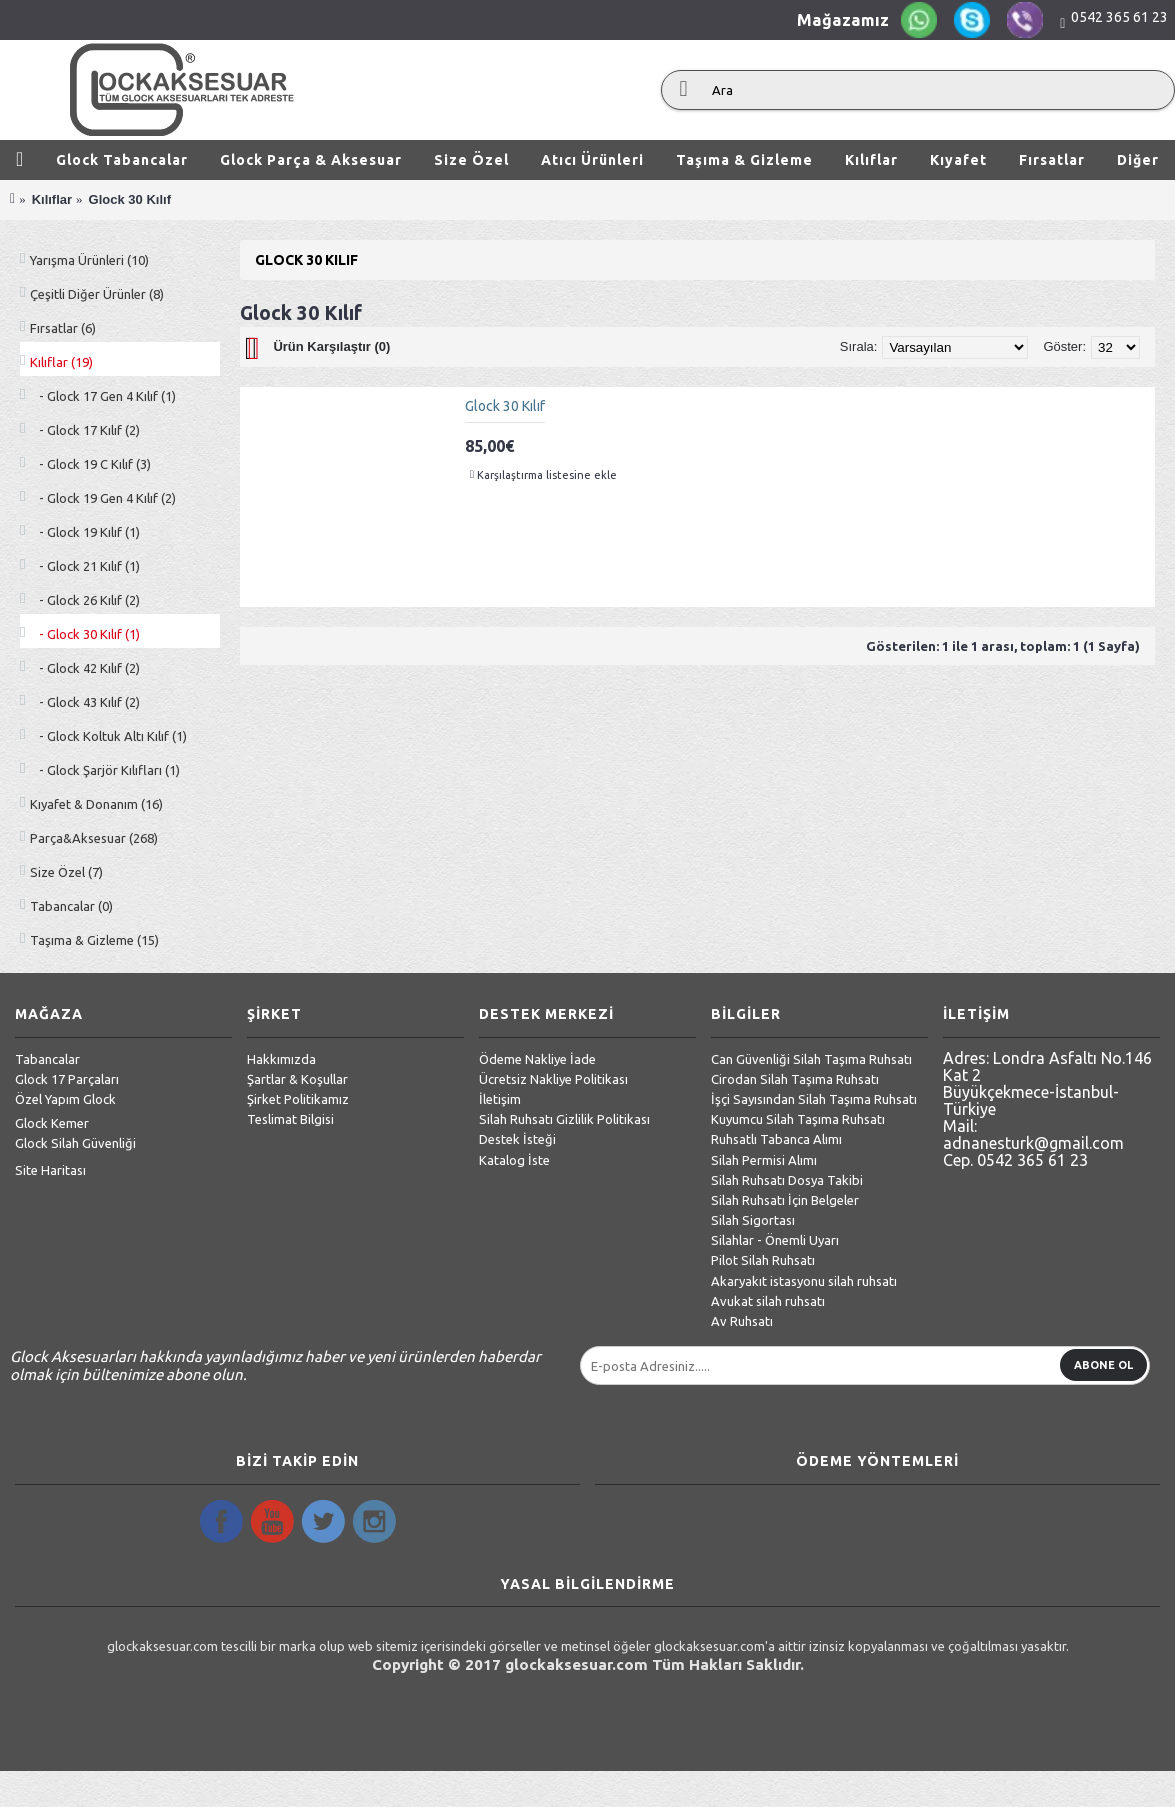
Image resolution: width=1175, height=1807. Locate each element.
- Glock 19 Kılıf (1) (85, 532)
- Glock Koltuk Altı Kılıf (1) (108, 736)
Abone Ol (1103, 1365)
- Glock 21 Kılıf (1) (85, 566)
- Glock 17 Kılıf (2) (85, 430)
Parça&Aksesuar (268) (94, 838)
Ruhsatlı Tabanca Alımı (776, 1139)
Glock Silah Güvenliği (75, 1143)
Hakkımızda (281, 1059)
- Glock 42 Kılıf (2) (85, 668)
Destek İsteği (517, 1139)
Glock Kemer (52, 1123)
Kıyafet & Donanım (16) (96, 804)
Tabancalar (47, 1059)
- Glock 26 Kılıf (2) (85, 600)
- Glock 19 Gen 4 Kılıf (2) (103, 498)
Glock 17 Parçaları (67, 1079)
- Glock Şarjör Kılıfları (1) (105, 770)
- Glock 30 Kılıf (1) (85, 634)
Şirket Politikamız (298, 1099)
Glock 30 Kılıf (505, 406)
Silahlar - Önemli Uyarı (775, 1240)
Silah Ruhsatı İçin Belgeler (785, 1200)
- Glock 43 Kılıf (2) (85, 702)
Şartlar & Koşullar (297, 1079)
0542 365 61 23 (1119, 17)
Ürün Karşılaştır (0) (331, 346)
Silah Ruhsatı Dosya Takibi (787, 1180)
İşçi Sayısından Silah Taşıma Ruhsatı (814, 1099)
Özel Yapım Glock (65, 1099)
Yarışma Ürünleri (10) (89, 260)
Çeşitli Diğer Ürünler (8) (97, 294)
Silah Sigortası (753, 1220)
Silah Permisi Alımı (764, 1160)
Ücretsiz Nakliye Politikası (553, 1079)
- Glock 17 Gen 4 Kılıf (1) (103, 396)
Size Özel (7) (66, 872)
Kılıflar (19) (61, 362)
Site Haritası (50, 1170)
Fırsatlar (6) (63, 328)
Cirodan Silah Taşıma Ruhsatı (795, 1079)
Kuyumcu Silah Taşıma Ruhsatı (798, 1119)
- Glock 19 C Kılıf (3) (90, 464)
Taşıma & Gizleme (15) (94, 940)
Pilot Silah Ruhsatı (763, 1260)
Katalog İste (514, 1160)
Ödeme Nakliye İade (537, 1059)
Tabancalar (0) (71, 906)
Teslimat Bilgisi (290, 1119)
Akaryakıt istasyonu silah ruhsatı (804, 1281)
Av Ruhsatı (742, 1321)
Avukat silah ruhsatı (768, 1301)
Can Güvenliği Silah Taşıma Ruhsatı (811, 1059)
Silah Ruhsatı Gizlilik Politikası (564, 1119)
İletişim (500, 1099)
